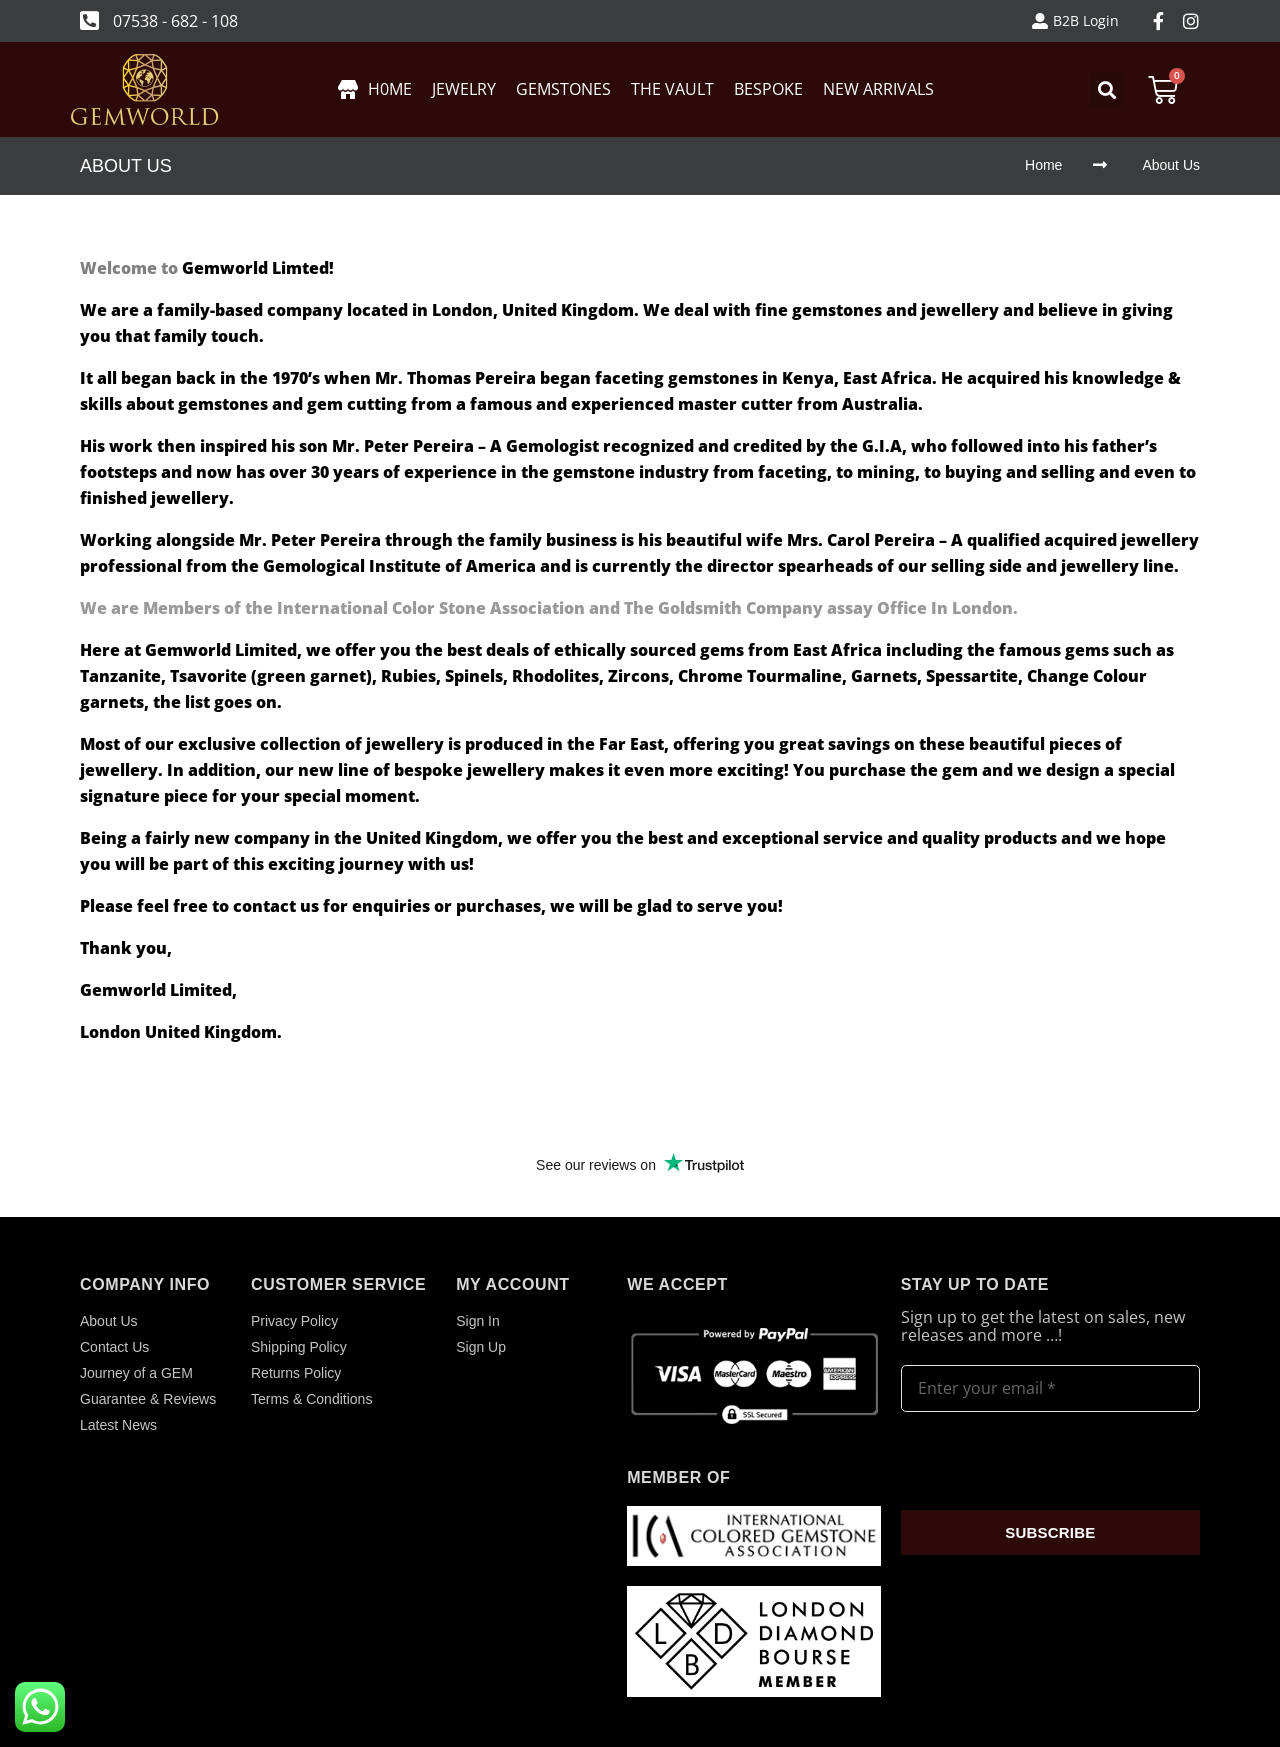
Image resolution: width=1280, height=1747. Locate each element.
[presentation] (1053, 1461)
